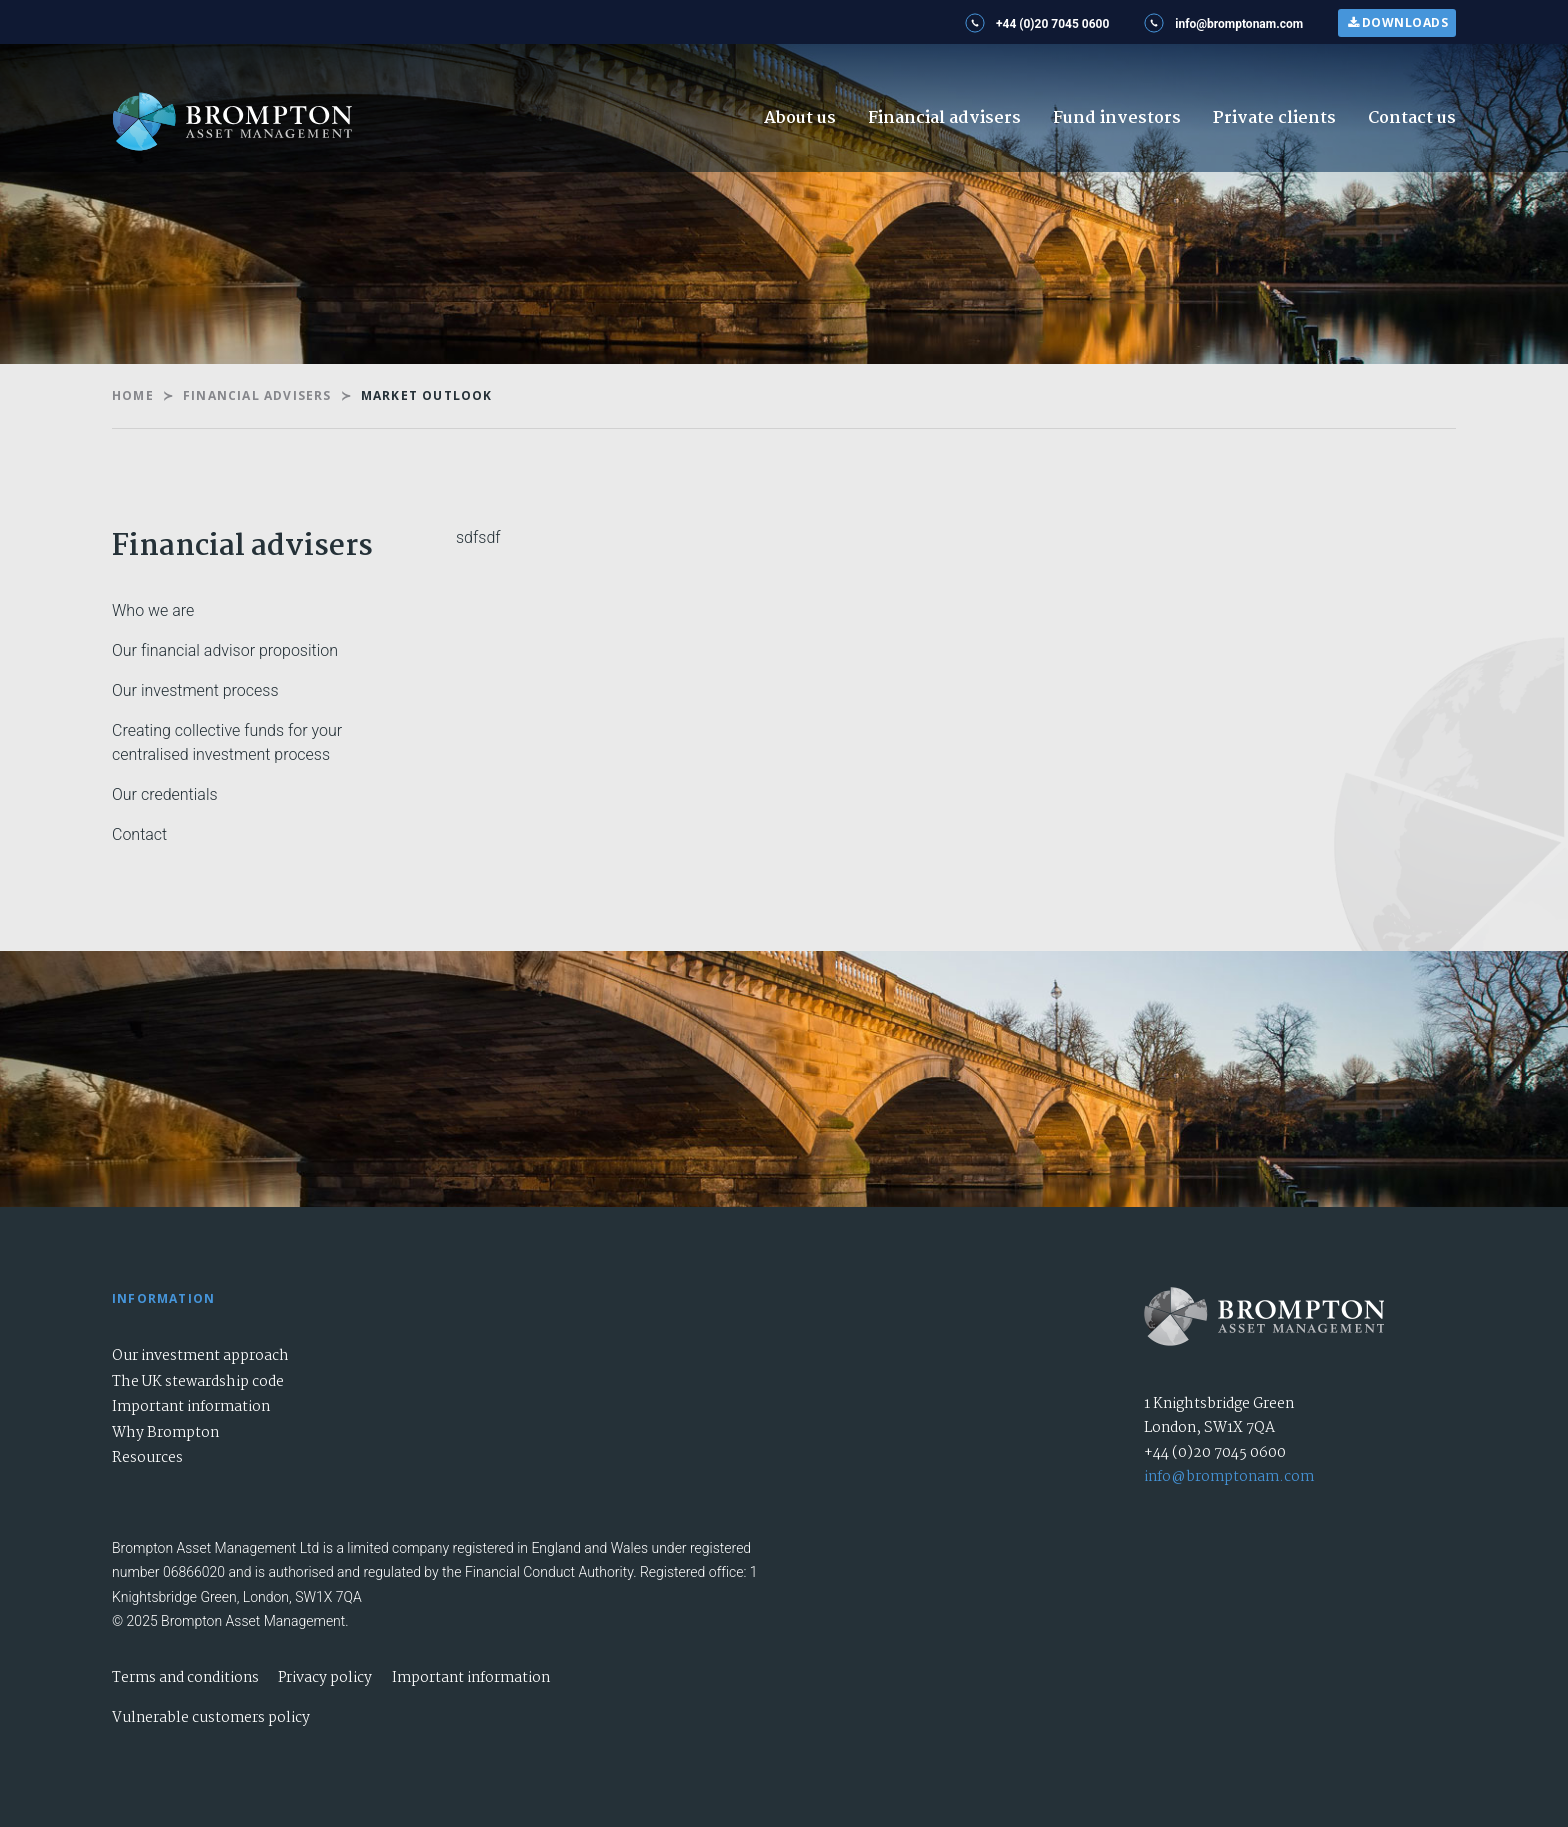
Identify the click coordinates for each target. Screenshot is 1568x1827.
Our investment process (195, 690)
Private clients (1274, 118)
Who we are (153, 610)
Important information (191, 1407)
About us (800, 118)
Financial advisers (944, 118)
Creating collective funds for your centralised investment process (227, 742)
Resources (147, 1458)
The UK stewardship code (198, 1382)
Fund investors (1117, 118)
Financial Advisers (257, 395)
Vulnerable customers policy (211, 1718)
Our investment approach (200, 1356)
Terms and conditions (185, 1678)
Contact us (1412, 118)
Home (133, 395)
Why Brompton (165, 1433)
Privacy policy (325, 1678)
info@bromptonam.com (1229, 1477)
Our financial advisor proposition (225, 650)
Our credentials (165, 794)
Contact (139, 834)
